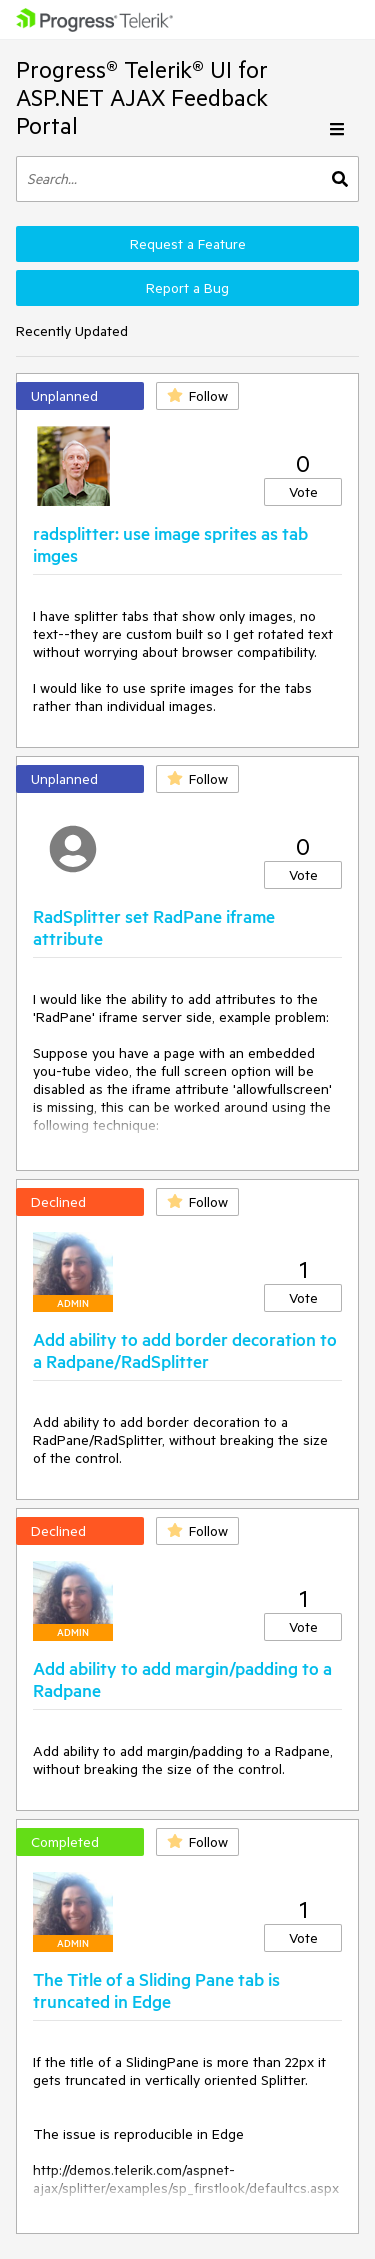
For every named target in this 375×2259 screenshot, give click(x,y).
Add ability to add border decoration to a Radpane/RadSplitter (185, 1350)
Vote (303, 492)
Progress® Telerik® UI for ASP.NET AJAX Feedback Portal (142, 97)
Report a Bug (187, 288)
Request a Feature (188, 244)
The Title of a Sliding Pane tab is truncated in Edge (156, 1990)
